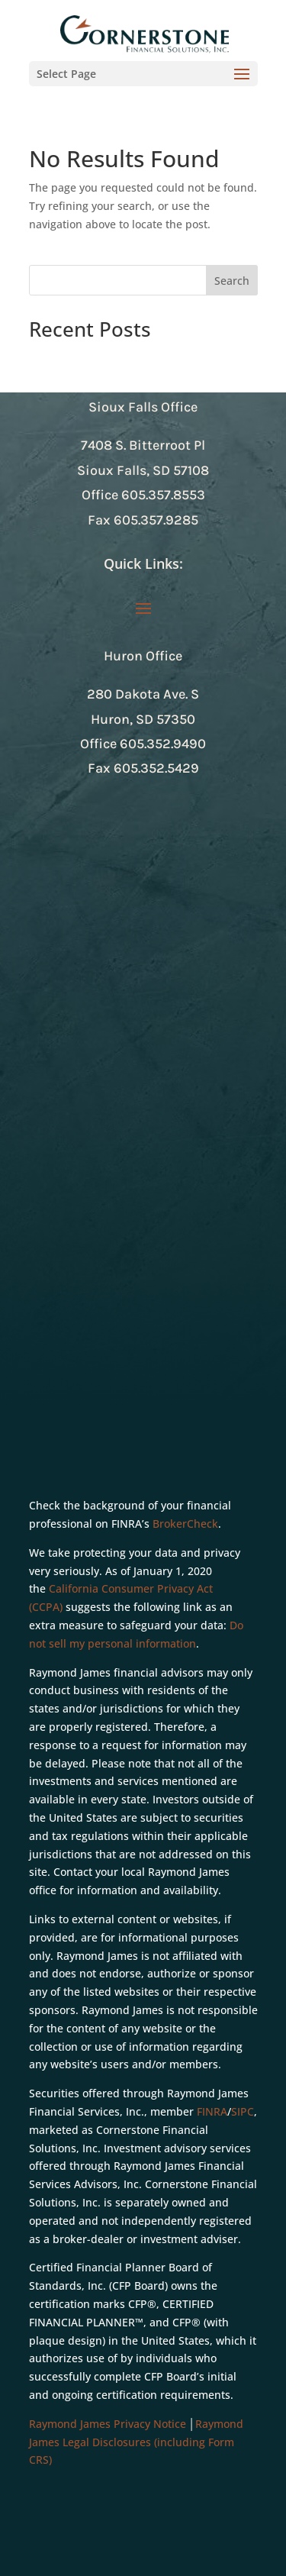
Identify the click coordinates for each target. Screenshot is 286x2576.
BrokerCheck (185, 1523)
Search (231, 280)
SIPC (242, 2111)
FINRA (212, 2111)
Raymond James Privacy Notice (107, 2423)
